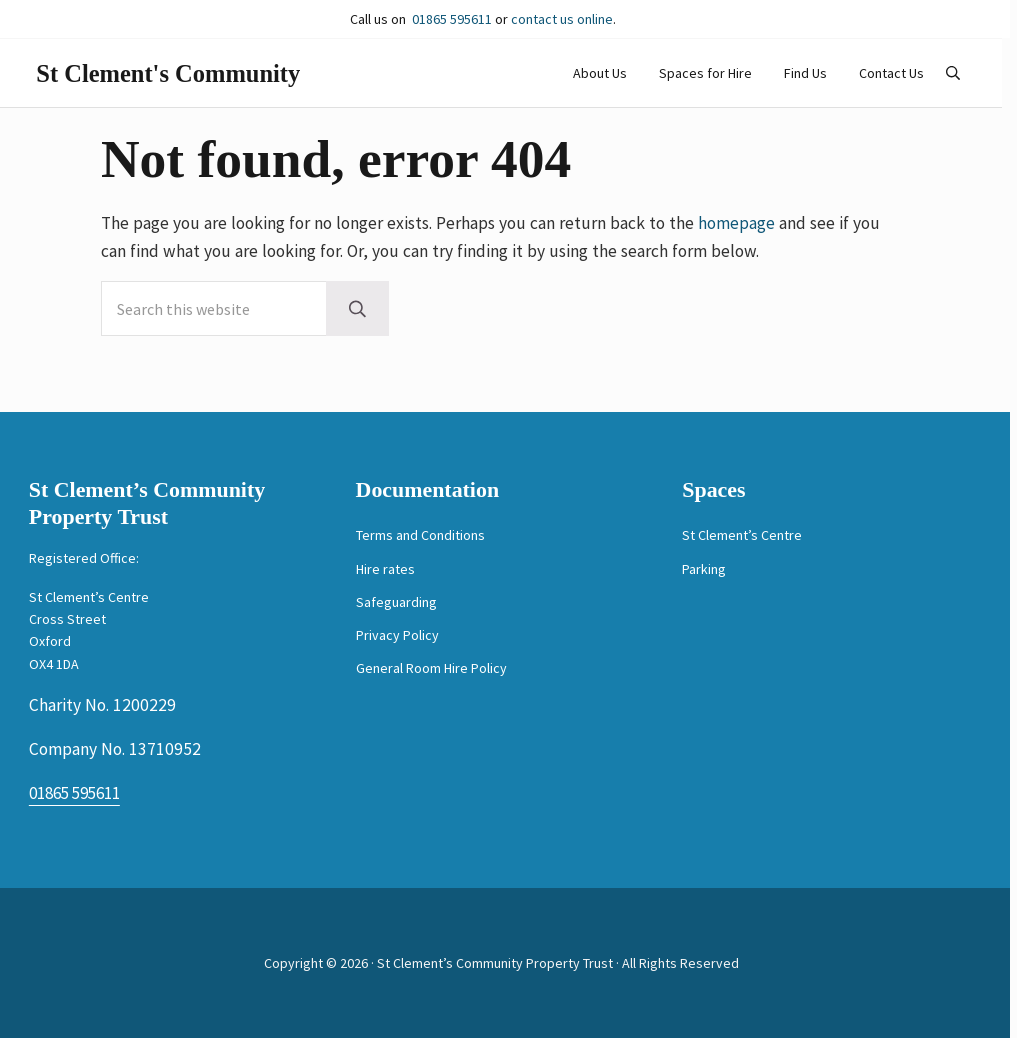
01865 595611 (452, 19)
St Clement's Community (183, 92)
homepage (736, 262)
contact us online (562, 19)
